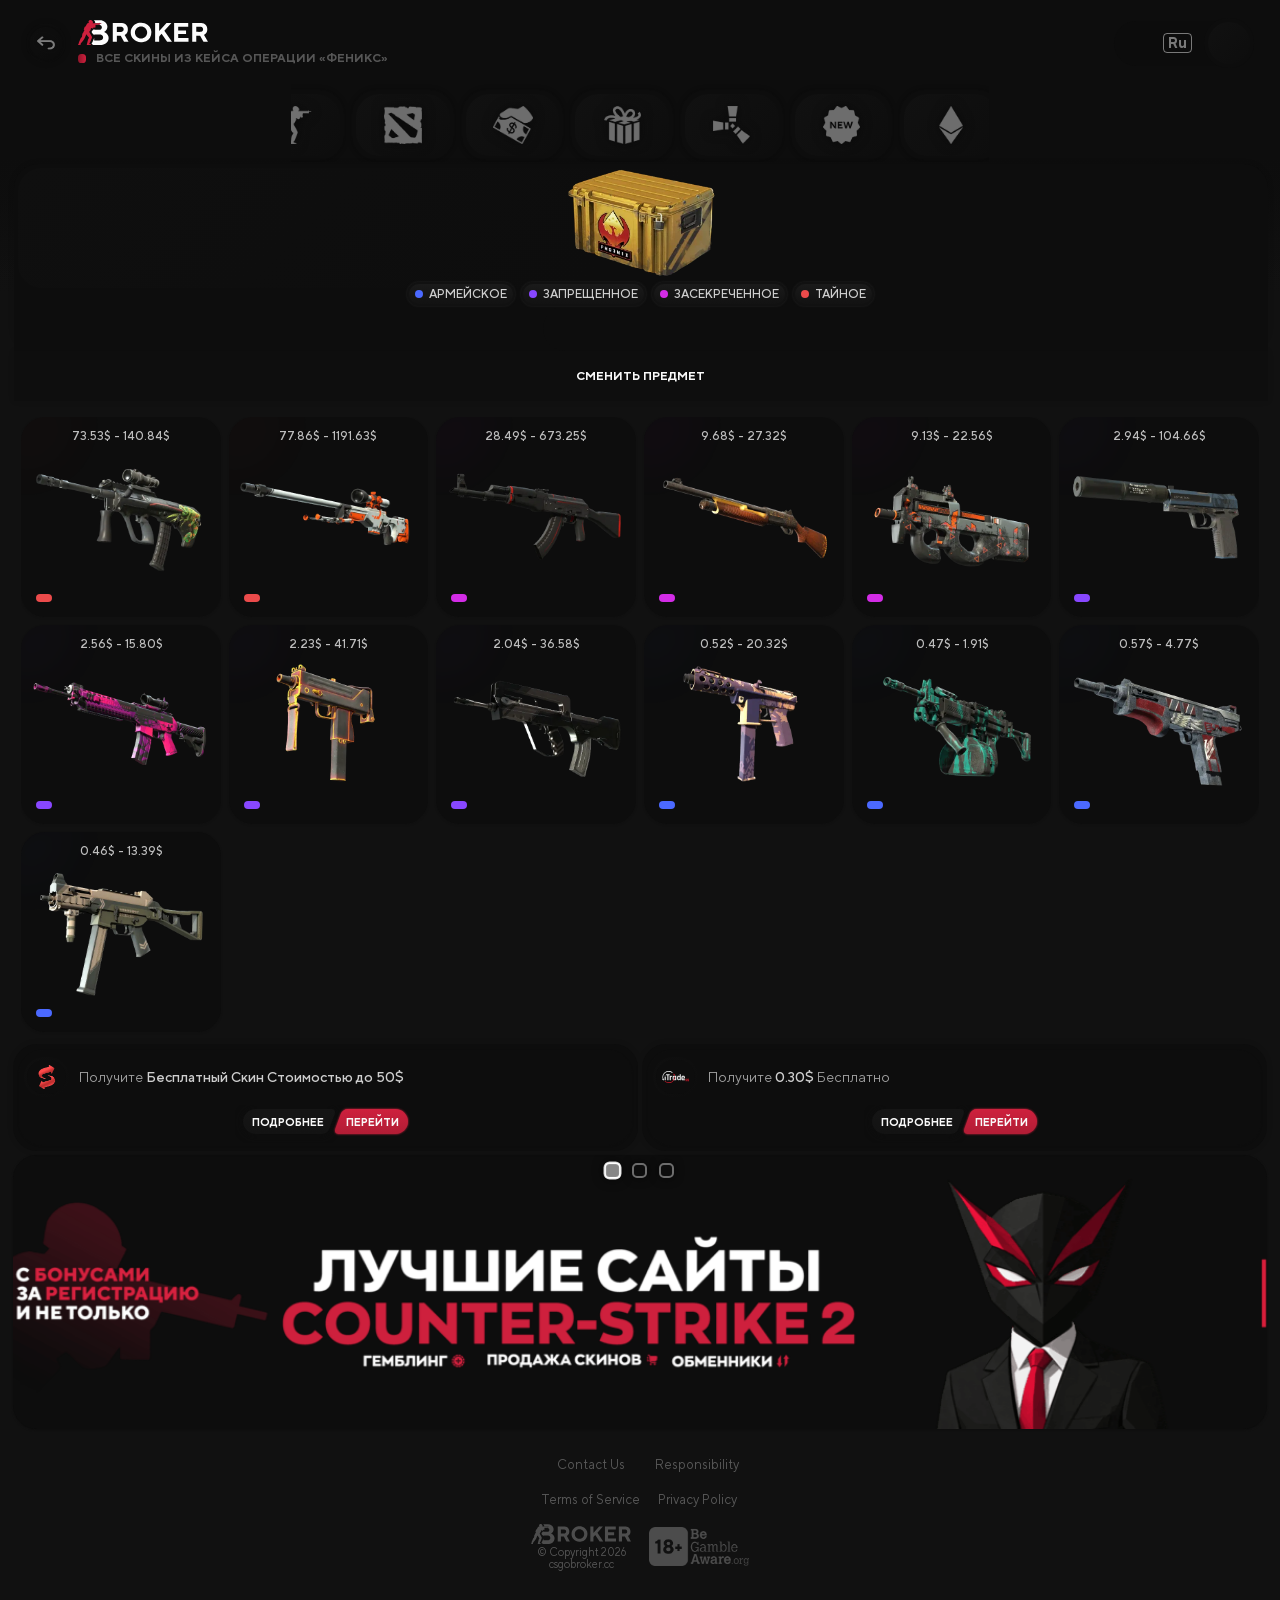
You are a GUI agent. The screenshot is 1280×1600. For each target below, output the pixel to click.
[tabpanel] (640, 1292)
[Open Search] (1229, 43)
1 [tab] (615, 1170)
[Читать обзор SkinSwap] (285, 1121)
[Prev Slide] (35, 1292)
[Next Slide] (1244, 1292)
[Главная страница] (581, 1533)
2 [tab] (643, 1170)
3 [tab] (670, 1170)
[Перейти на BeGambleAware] (699, 1546)
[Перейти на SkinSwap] (375, 1121)
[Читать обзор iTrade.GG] (914, 1121)
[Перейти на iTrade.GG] (1004, 1121)
